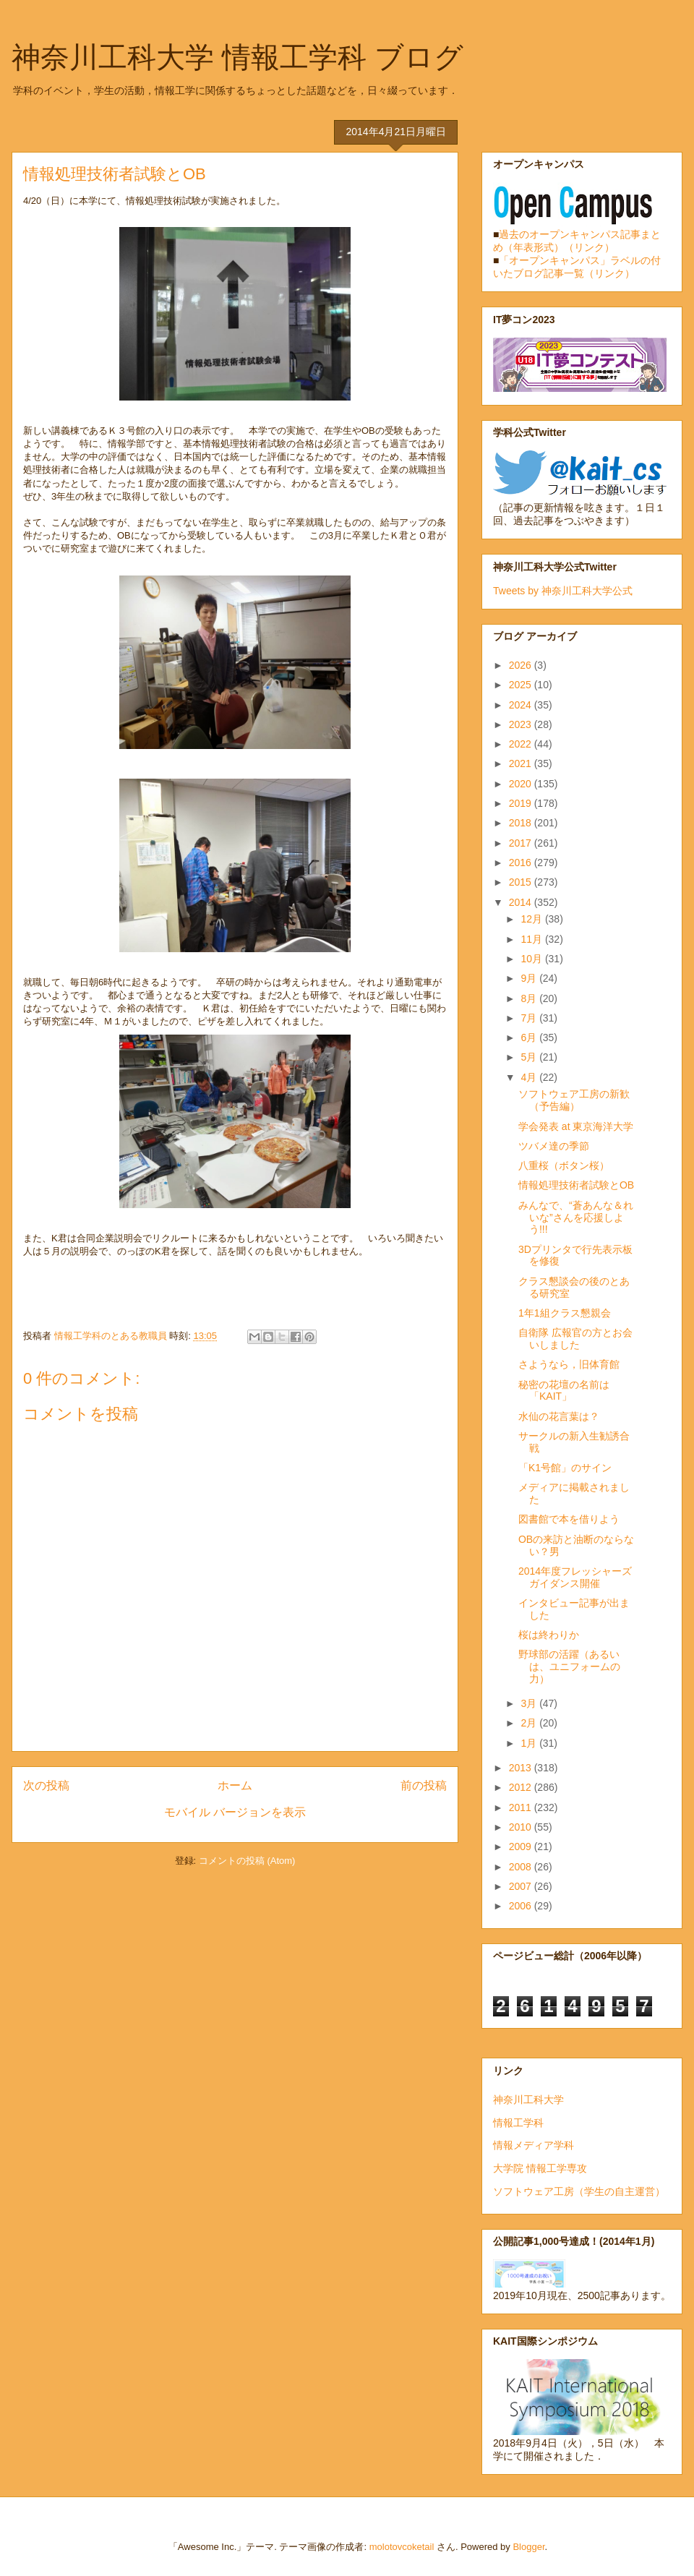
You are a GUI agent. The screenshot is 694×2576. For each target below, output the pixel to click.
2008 (521, 1867)
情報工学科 (518, 2122)
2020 (521, 784)
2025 (521, 684)
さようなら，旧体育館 (569, 1364)
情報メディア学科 (533, 2145)
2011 (521, 1807)
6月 (529, 1037)
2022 (521, 744)
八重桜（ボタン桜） (563, 1165)
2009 (521, 1846)
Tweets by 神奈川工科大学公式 (563, 590)
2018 (521, 823)
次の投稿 (46, 1785)
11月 (532, 939)
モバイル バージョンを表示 (235, 1812)
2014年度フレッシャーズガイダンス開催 (575, 1577)
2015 (521, 882)
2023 (521, 724)
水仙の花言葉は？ (558, 1416)
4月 (529, 1077)
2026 (521, 665)
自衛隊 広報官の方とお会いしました (575, 1339)
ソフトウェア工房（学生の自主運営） (579, 2191)
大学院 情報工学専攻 (540, 2168)
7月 (529, 1018)
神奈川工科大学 (528, 2099)
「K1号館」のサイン (565, 1467)
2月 (529, 1723)
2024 (521, 705)
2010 (521, 1827)
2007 (521, 1886)
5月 (529, 1057)
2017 (521, 843)
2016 (521, 862)
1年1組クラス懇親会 (564, 1313)
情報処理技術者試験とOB (576, 1185)
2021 (521, 763)
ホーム (235, 1785)
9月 (529, 978)
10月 (532, 958)
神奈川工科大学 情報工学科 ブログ (237, 57)
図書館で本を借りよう (569, 1519)
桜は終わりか (548, 1634)
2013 (521, 1767)
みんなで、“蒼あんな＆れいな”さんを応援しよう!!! (575, 1217)
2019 (521, 803)
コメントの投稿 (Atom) (247, 1860)
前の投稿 (423, 1785)
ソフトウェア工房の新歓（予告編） (574, 1100)
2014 (521, 902)
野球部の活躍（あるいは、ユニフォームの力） (569, 1666)
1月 (529, 1743)
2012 (521, 1787)
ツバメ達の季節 (553, 1146)
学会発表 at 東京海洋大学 (575, 1126)
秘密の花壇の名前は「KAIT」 (563, 1391)
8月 (529, 998)
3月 (529, 1703)
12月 (532, 919)
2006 (521, 1906)
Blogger (528, 2546)
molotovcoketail (401, 2546)
